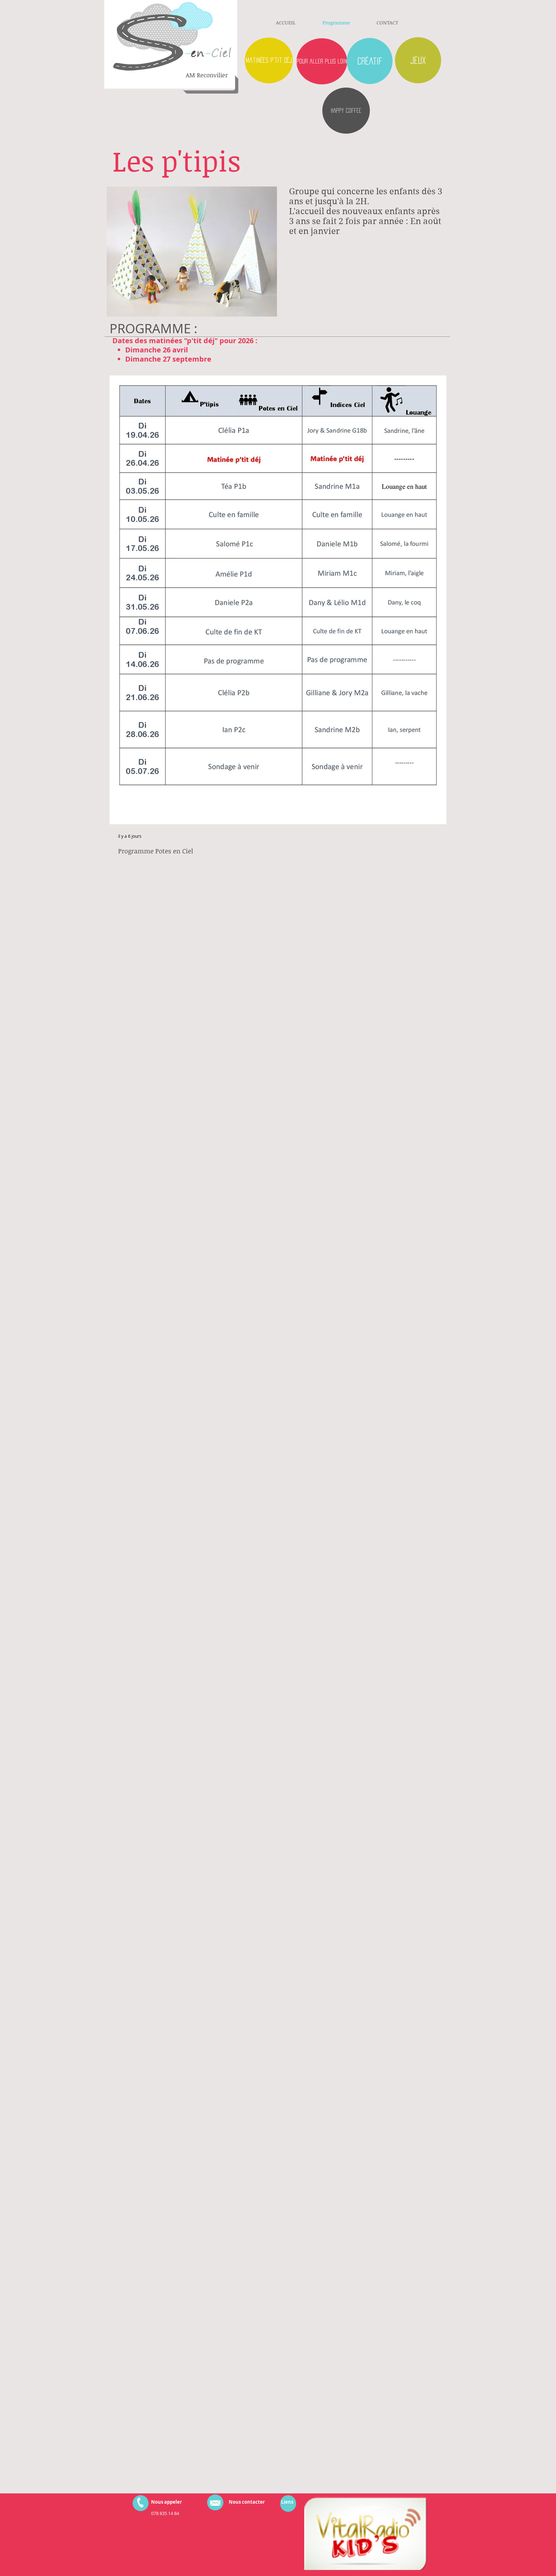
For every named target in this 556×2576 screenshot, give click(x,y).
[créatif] (370, 61)
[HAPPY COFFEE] (346, 111)
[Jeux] (418, 60)
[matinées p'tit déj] (269, 60)
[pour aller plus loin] (321, 61)
